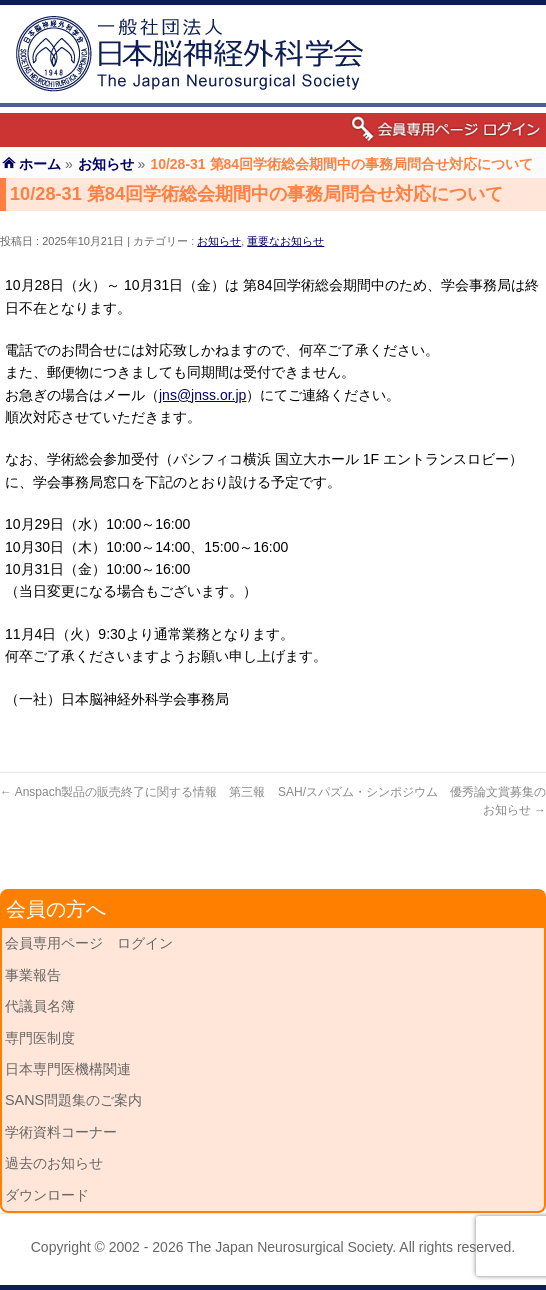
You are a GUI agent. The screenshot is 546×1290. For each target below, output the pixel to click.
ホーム (40, 164)
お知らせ (219, 241)
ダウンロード (47, 1195)
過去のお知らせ (54, 1163)
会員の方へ (56, 909)
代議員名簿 (40, 1006)
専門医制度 (40, 1038)
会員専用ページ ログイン (89, 943)
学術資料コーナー (61, 1132)
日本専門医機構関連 (68, 1069)
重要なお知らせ (285, 241)
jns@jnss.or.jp (202, 395)
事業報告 (33, 975)
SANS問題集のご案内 (73, 1100)
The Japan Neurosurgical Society (289, 1247)
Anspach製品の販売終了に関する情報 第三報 (132, 792)
